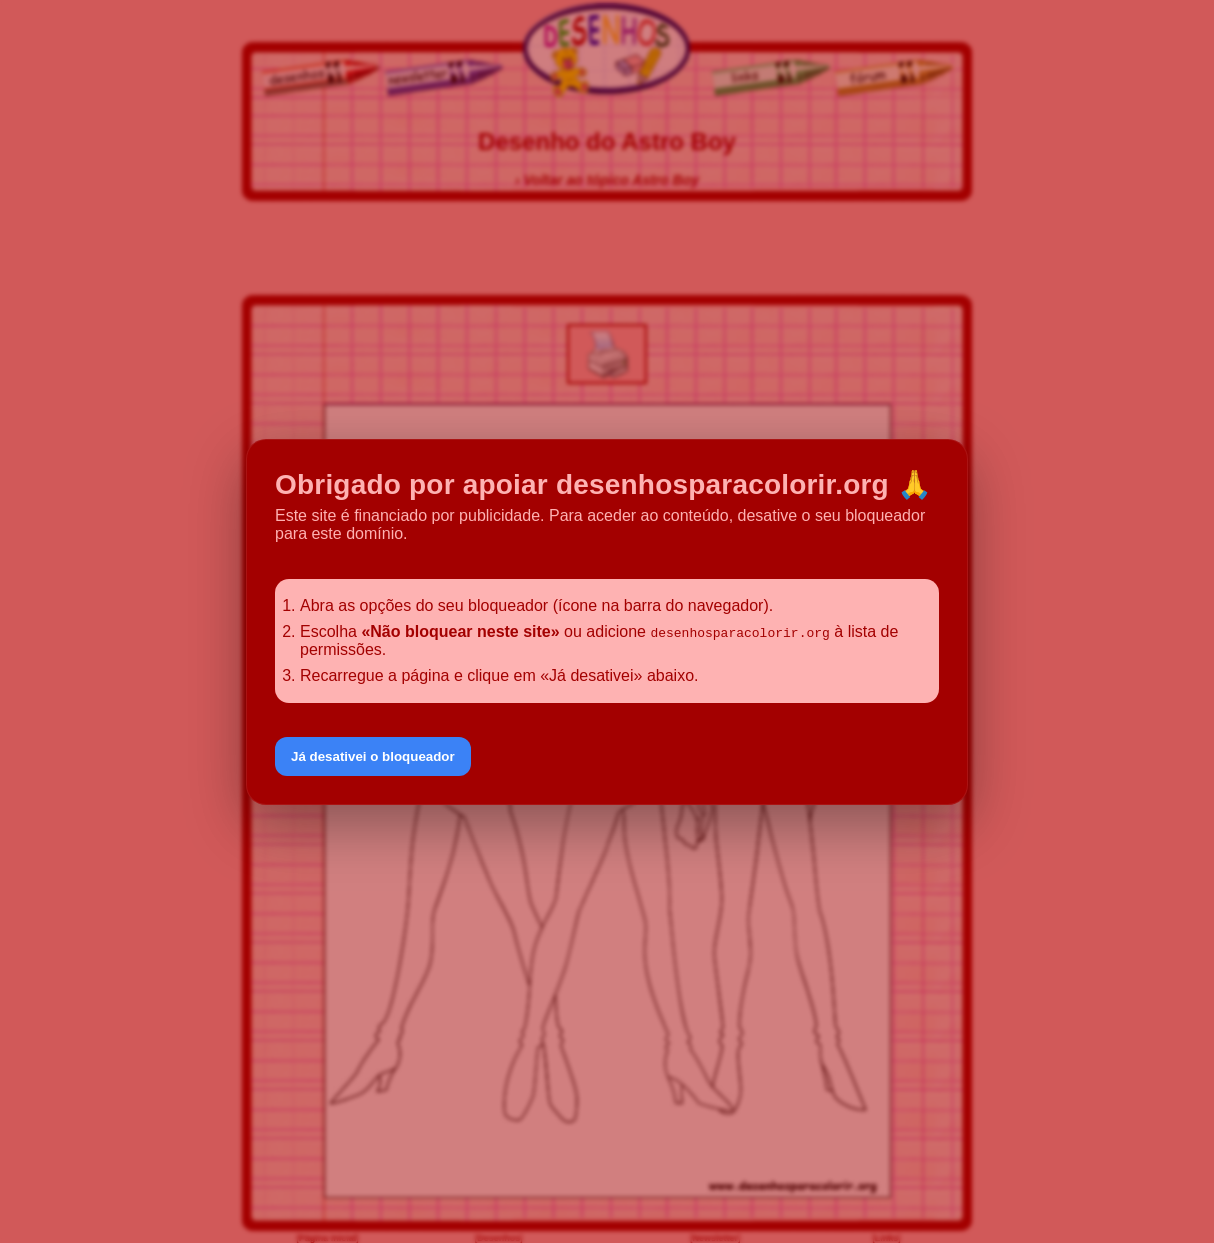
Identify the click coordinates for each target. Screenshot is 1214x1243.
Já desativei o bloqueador (373, 756)
